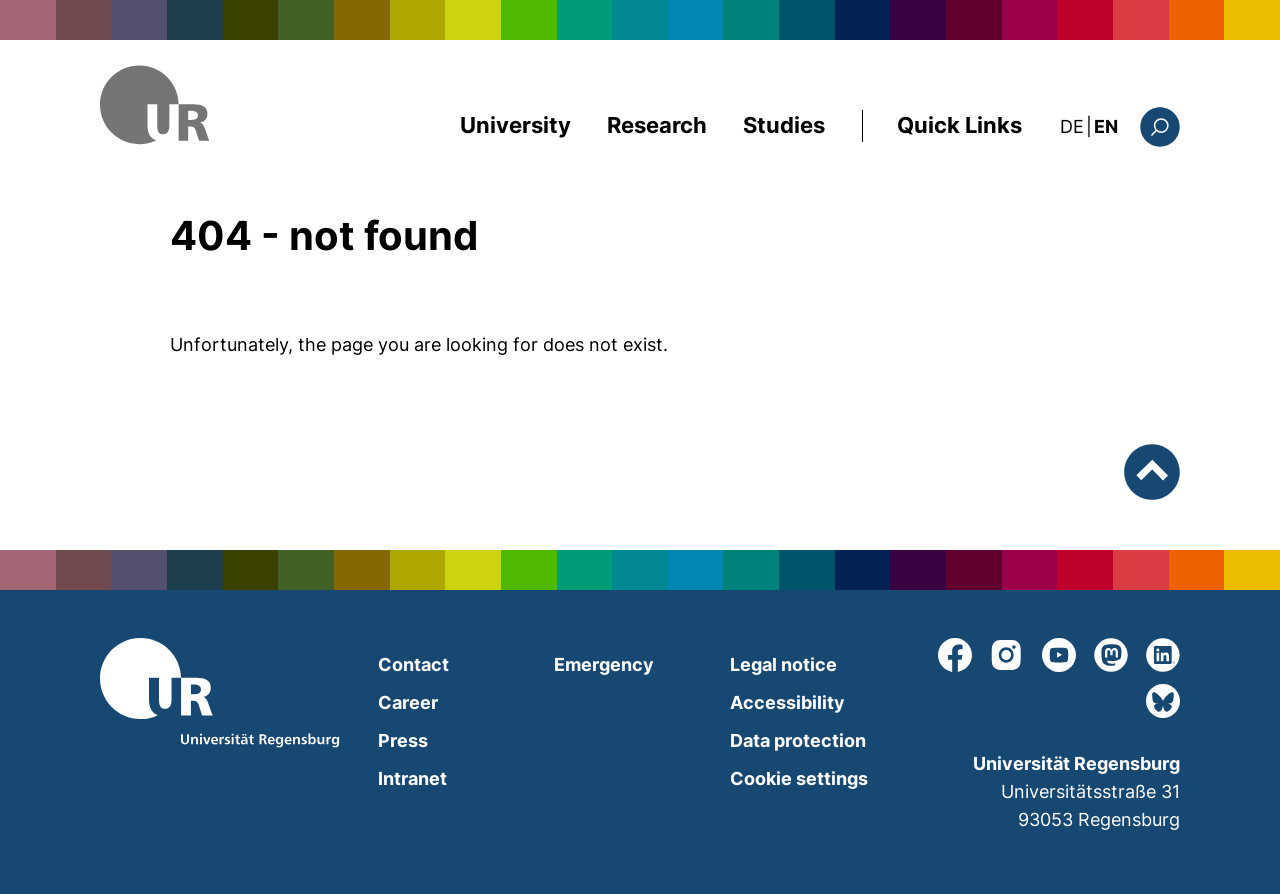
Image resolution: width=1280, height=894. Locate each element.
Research (657, 125)
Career (408, 702)
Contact (413, 664)
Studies (784, 125)
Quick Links (959, 125)
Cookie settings (799, 778)
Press (403, 740)
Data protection (798, 740)
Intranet (412, 778)
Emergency (604, 664)
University (515, 125)
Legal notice (783, 664)
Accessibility (787, 702)
